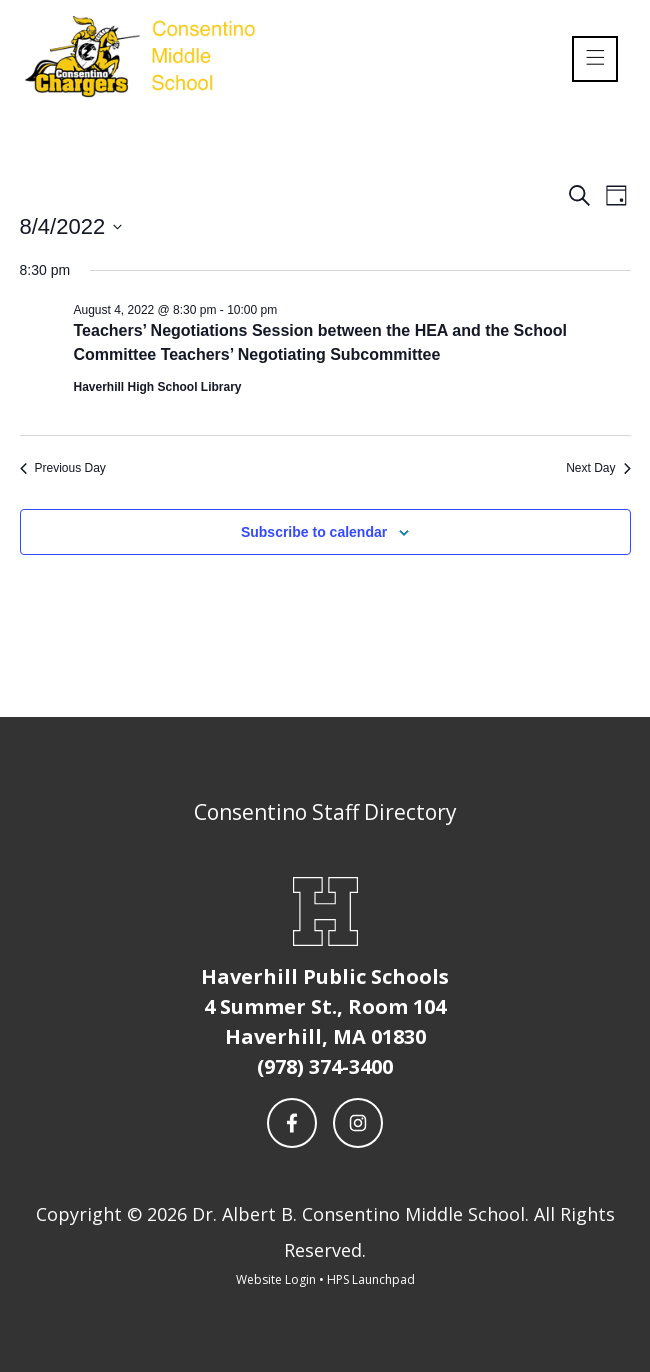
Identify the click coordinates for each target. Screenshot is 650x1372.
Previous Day (63, 468)
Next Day (598, 468)
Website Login (276, 1279)
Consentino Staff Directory (325, 812)
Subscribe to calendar (314, 532)
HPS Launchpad (371, 1279)
